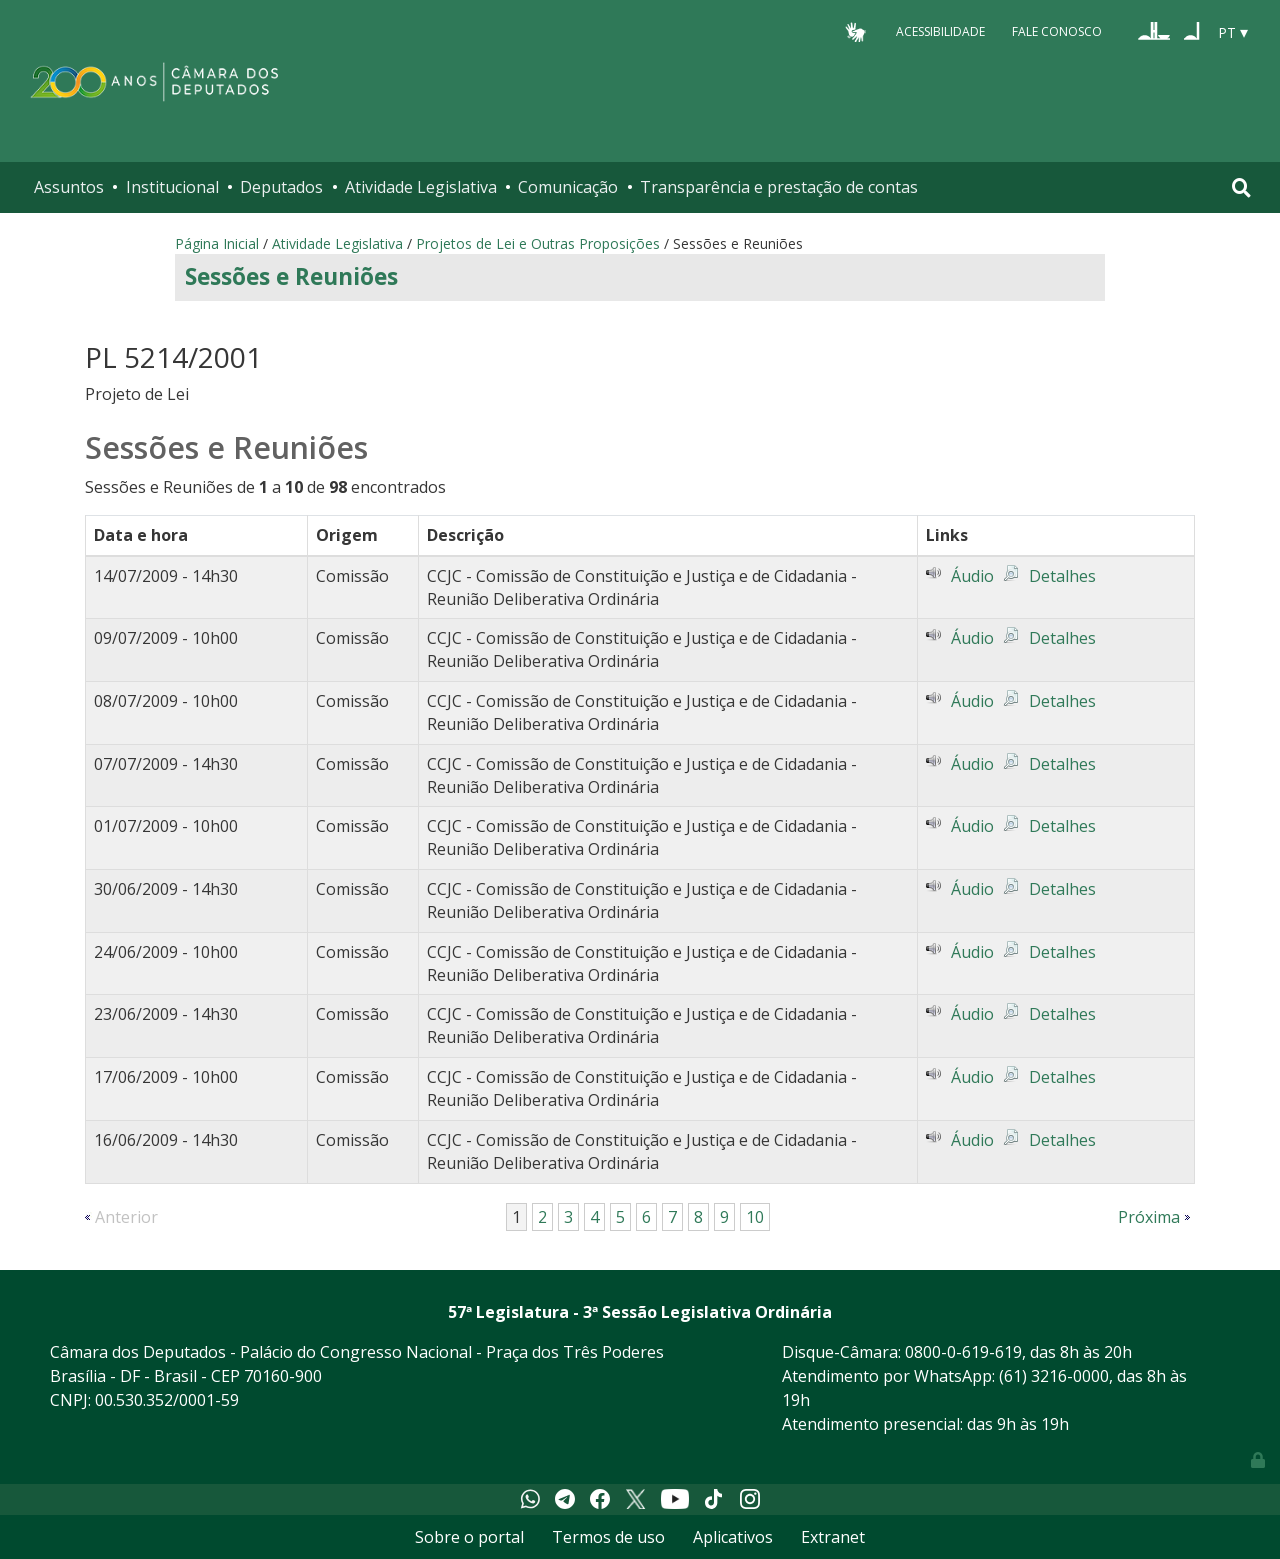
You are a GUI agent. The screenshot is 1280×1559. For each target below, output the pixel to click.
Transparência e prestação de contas (779, 187)
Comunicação (568, 187)
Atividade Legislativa (421, 187)
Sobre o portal (469, 1537)
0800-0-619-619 (963, 1352)
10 (755, 1217)
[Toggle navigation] (1241, 187)
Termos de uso (608, 1537)
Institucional (172, 187)
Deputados (281, 187)
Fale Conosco (1057, 31)
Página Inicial (217, 243)
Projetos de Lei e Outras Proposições (538, 243)
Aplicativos (733, 1537)
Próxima (1149, 1217)
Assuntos (69, 187)
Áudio (972, 576)
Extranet (833, 1537)
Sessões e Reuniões (291, 276)
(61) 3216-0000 (1054, 1376)
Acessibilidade (940, 31)
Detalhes (1062, 576)
